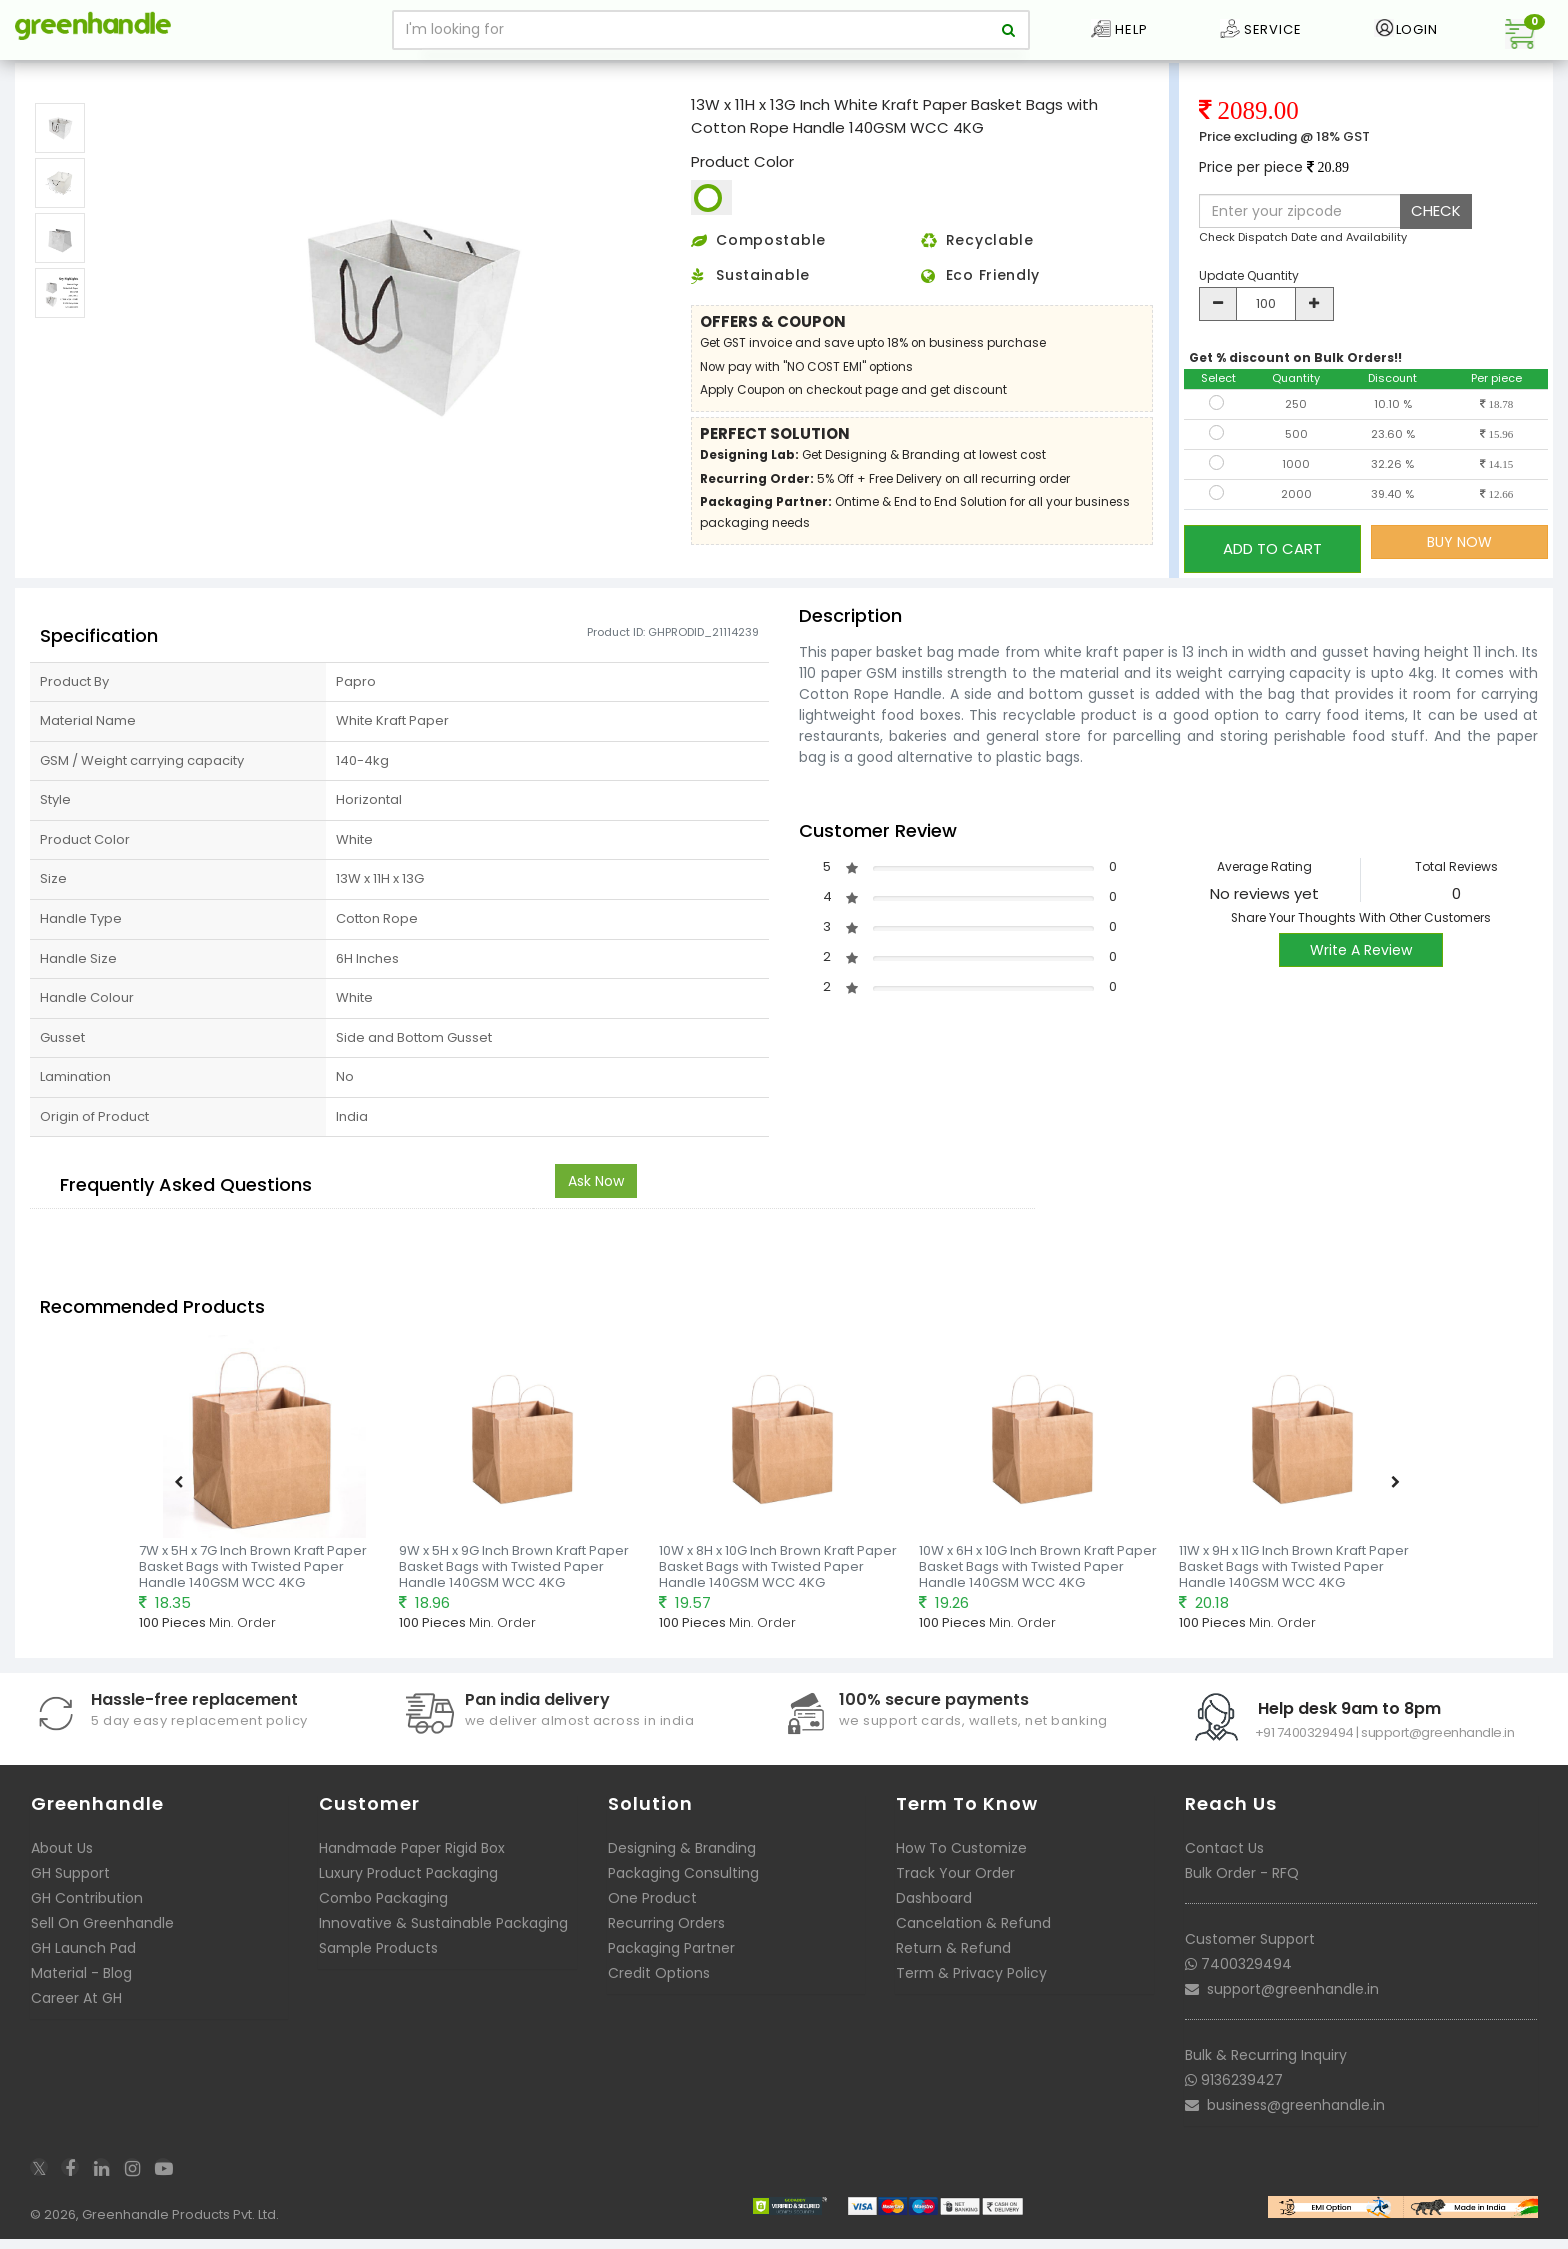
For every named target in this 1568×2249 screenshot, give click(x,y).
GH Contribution (87, 1913)
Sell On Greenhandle (102, 1938)
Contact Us (1224, 1863)
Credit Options (659, 1988)
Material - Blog (81, 1988)
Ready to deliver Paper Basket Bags (295, 74)
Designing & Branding (682, 1863)
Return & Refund (953, 1963)
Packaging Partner (671, 1963)
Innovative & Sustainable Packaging (443, 1938)
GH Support (70, 1888)
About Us (62, 1863)
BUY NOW (1459, 571)
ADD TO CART (1272, 570)
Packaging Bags (126, 74)
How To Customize (961, 1863)
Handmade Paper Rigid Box (412, 1863)
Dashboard (934, 1913)
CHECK (1436, 239)
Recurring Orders (666, 1938)
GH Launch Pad (83, 1963)
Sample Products (378, 1963)
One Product (652, 1913)
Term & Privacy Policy (971, 1988)
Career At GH (76, 2013)
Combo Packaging (383, 1913)
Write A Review (1361, 966)
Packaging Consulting (683, 1888)
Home (41, 74)
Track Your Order (955, 1888)
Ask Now (596, 1197)
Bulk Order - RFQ (1242, 1888)
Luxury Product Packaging (408, 1888)
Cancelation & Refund (973, 1938)
